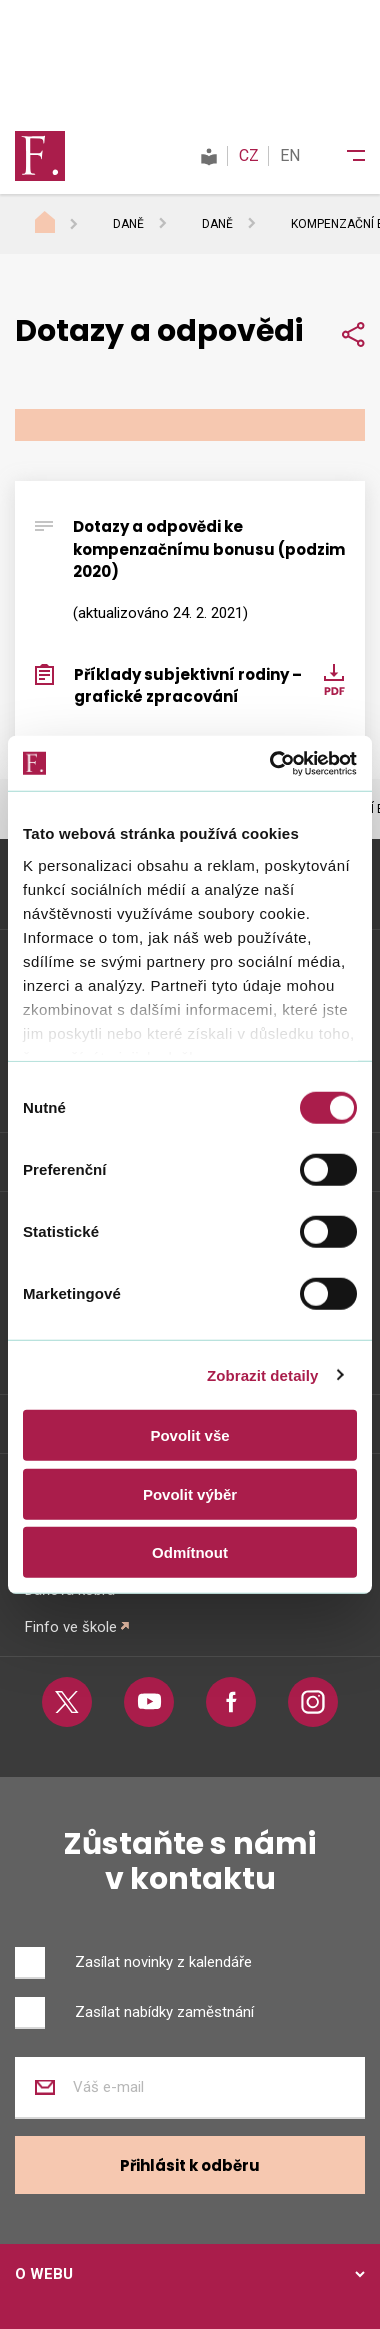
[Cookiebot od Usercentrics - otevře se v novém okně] (271, 763)
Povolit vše (189, 1435)
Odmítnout (190, 1552)
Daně (128, 224)
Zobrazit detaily (263, 1374)
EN (290, 155)
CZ (249, 155)
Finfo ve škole (71, 1627)
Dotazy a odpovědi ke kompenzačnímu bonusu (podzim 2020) (209, 549)
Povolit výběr (190, 1493)
